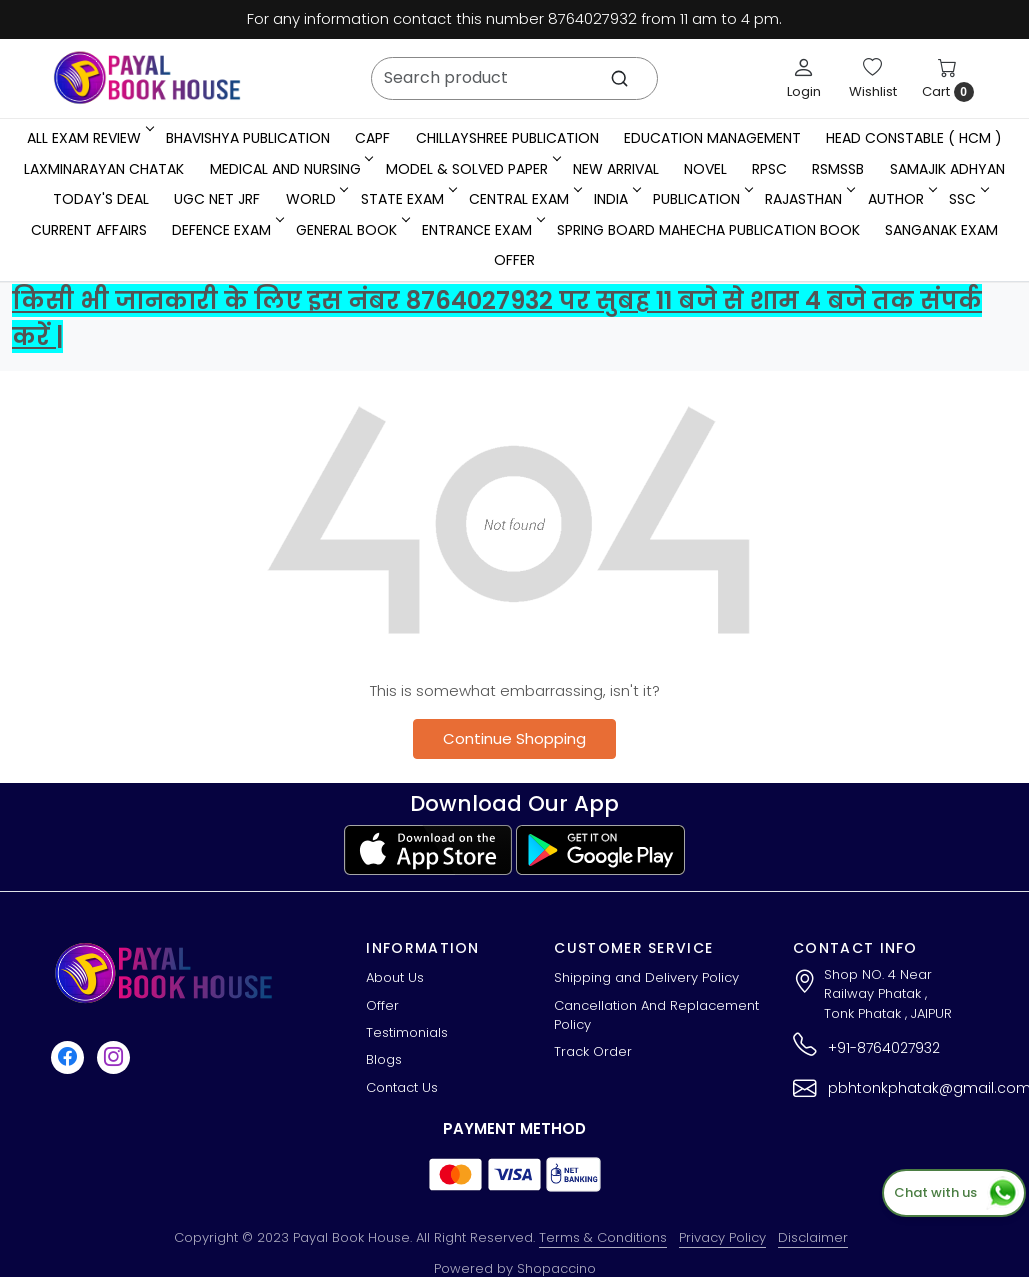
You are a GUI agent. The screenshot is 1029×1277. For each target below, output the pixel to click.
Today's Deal (101, 199)
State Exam (407, 199)
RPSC (769, 169)
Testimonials (407, 1032)
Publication (701, 199)
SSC (967, 199)
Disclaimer (813, 1237)
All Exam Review (89, 138)
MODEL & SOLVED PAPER (472, 169)
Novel (705, 169)
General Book (351, 230)
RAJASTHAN (808, 199)
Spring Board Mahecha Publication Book (708, 230)
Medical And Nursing (290, 169)
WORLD (316, 199)
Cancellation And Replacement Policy (656, 1015)
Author (901, 199)
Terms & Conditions (603, 1237)
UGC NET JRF (217, 199)
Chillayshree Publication (507, 138)
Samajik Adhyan (947, 169)
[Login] (804, 78)
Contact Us (402, 1087)
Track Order (593, 1051)
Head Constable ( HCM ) (914, 138)
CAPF (372, 138)
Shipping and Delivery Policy (646, 977)
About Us (395, 977)
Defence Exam (226, 230)
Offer (514, 260)
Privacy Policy (722, 1237)
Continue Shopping (514, 738)
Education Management (712, 138)
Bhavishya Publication (248, 138)
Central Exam (524, 199)
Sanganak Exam (941, 230)
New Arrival (616, 169)
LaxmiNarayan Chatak (104, 169)
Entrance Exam (482, 230)
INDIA (616, 199)
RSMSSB (838, 169)
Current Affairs (89, 230)
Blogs (384, 1059)
